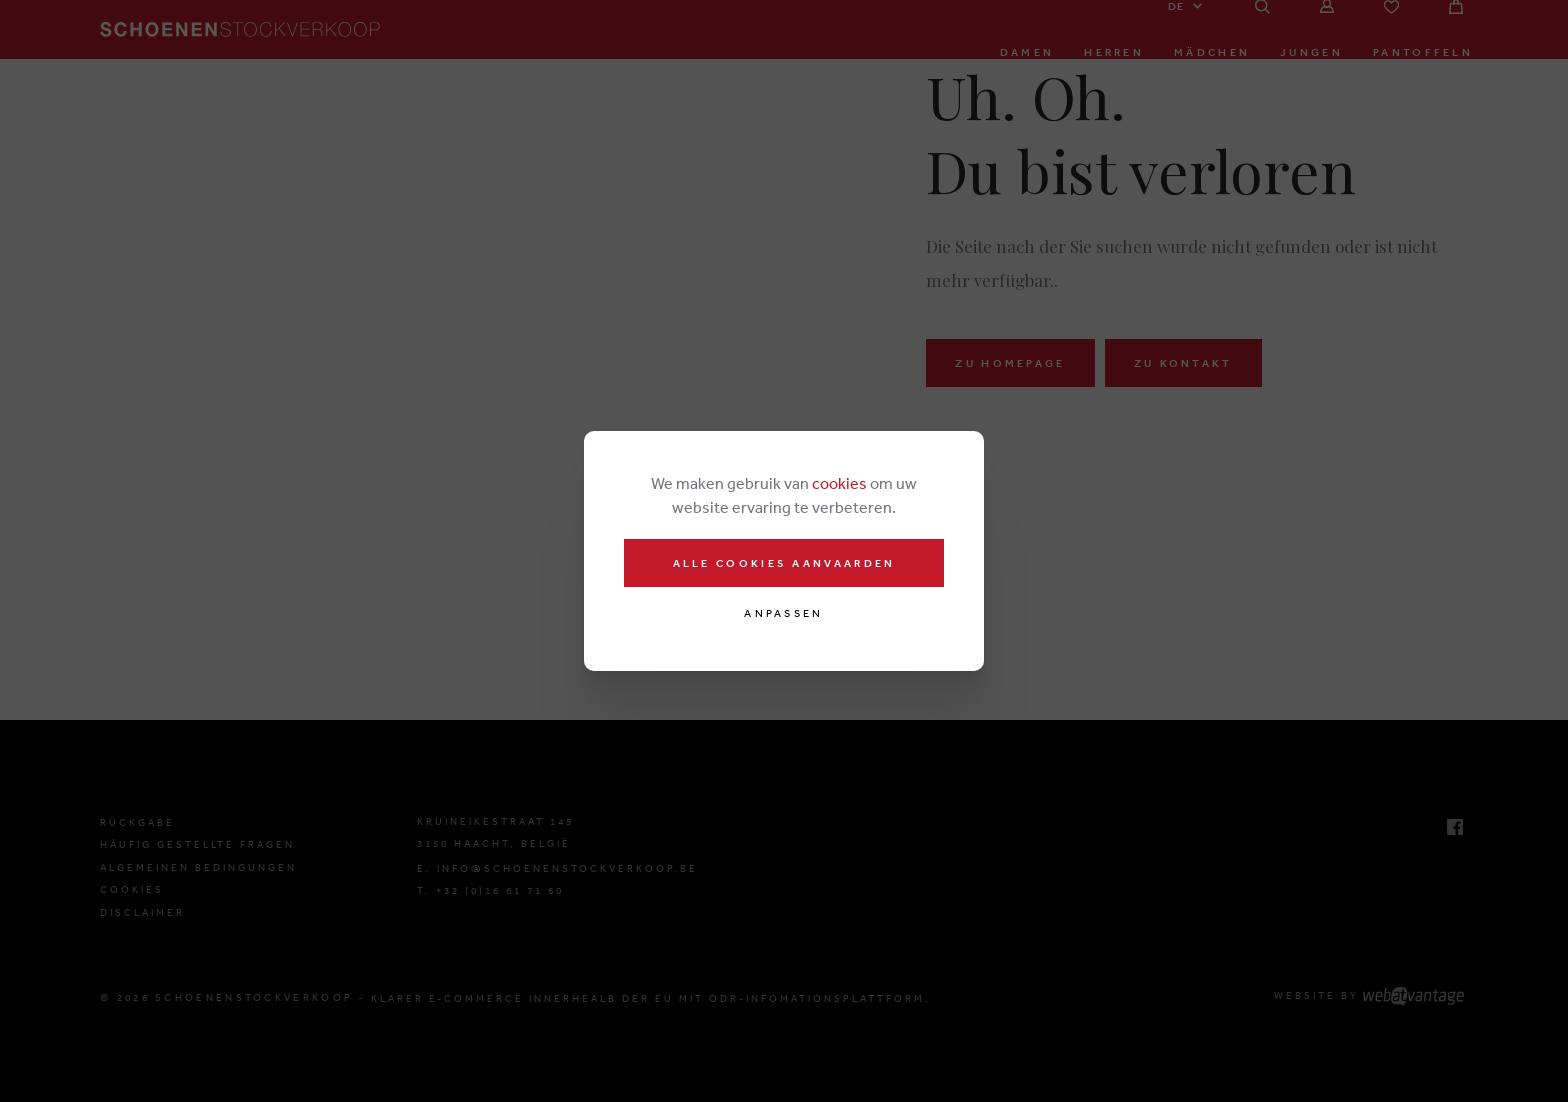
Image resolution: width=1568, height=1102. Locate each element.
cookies (839, 483)
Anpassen (783, 613)
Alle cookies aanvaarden (784, 563)
